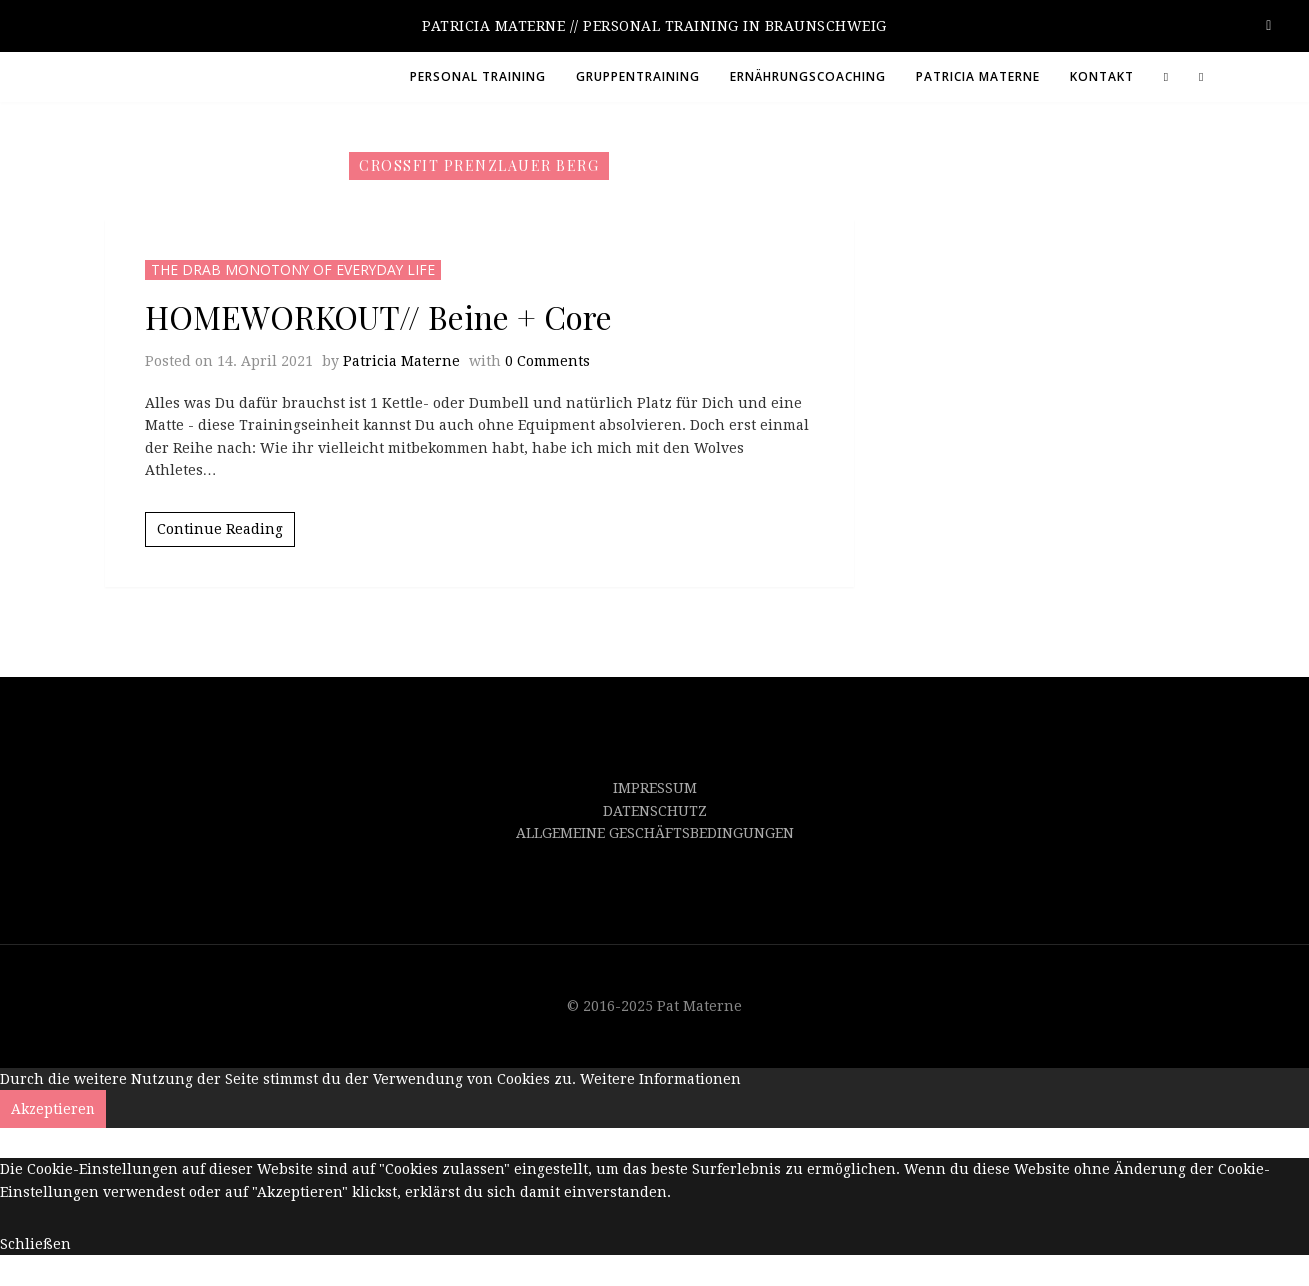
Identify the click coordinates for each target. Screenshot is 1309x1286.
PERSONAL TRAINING (478, 76)
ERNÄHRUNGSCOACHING (808, 76)
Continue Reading (220, 529)
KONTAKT (1102, 76)
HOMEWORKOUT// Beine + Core (378, 316)
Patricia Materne (401, 361)
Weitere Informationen (660, 1079)
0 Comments (547, 361)
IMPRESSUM (655, 788)
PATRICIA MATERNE (978, 76)
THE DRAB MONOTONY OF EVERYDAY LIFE (294, 269)
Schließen (35, 1244)
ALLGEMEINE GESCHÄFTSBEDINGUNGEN (655, 833)
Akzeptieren (54, 1109)
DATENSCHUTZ (655, 811)
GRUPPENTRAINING (638, 76)
